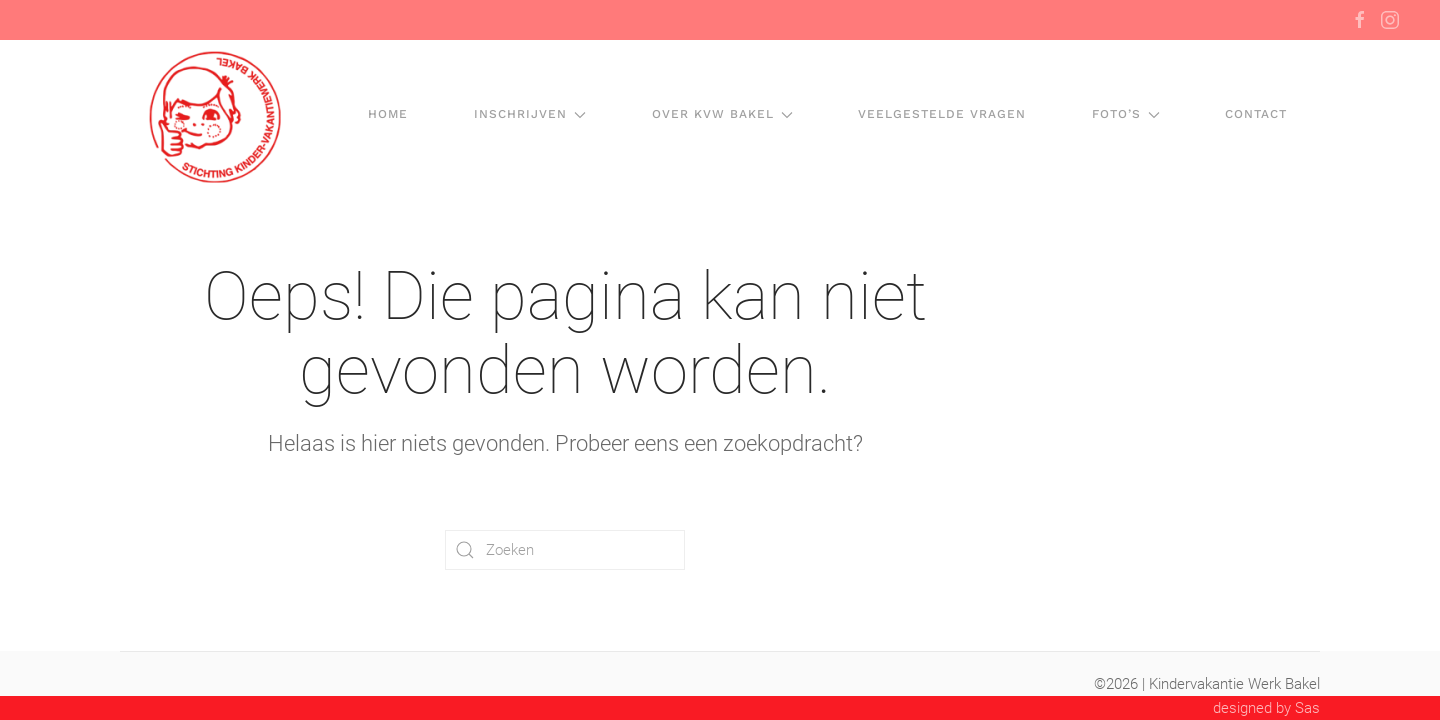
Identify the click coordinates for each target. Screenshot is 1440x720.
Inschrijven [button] (530, 114)
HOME (388, 114)
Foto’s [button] (1126, 114)
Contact (1256, 114)
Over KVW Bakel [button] (722, 114)
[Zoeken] (565, 550)
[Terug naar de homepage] (213, 115)
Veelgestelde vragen (942, 114)
